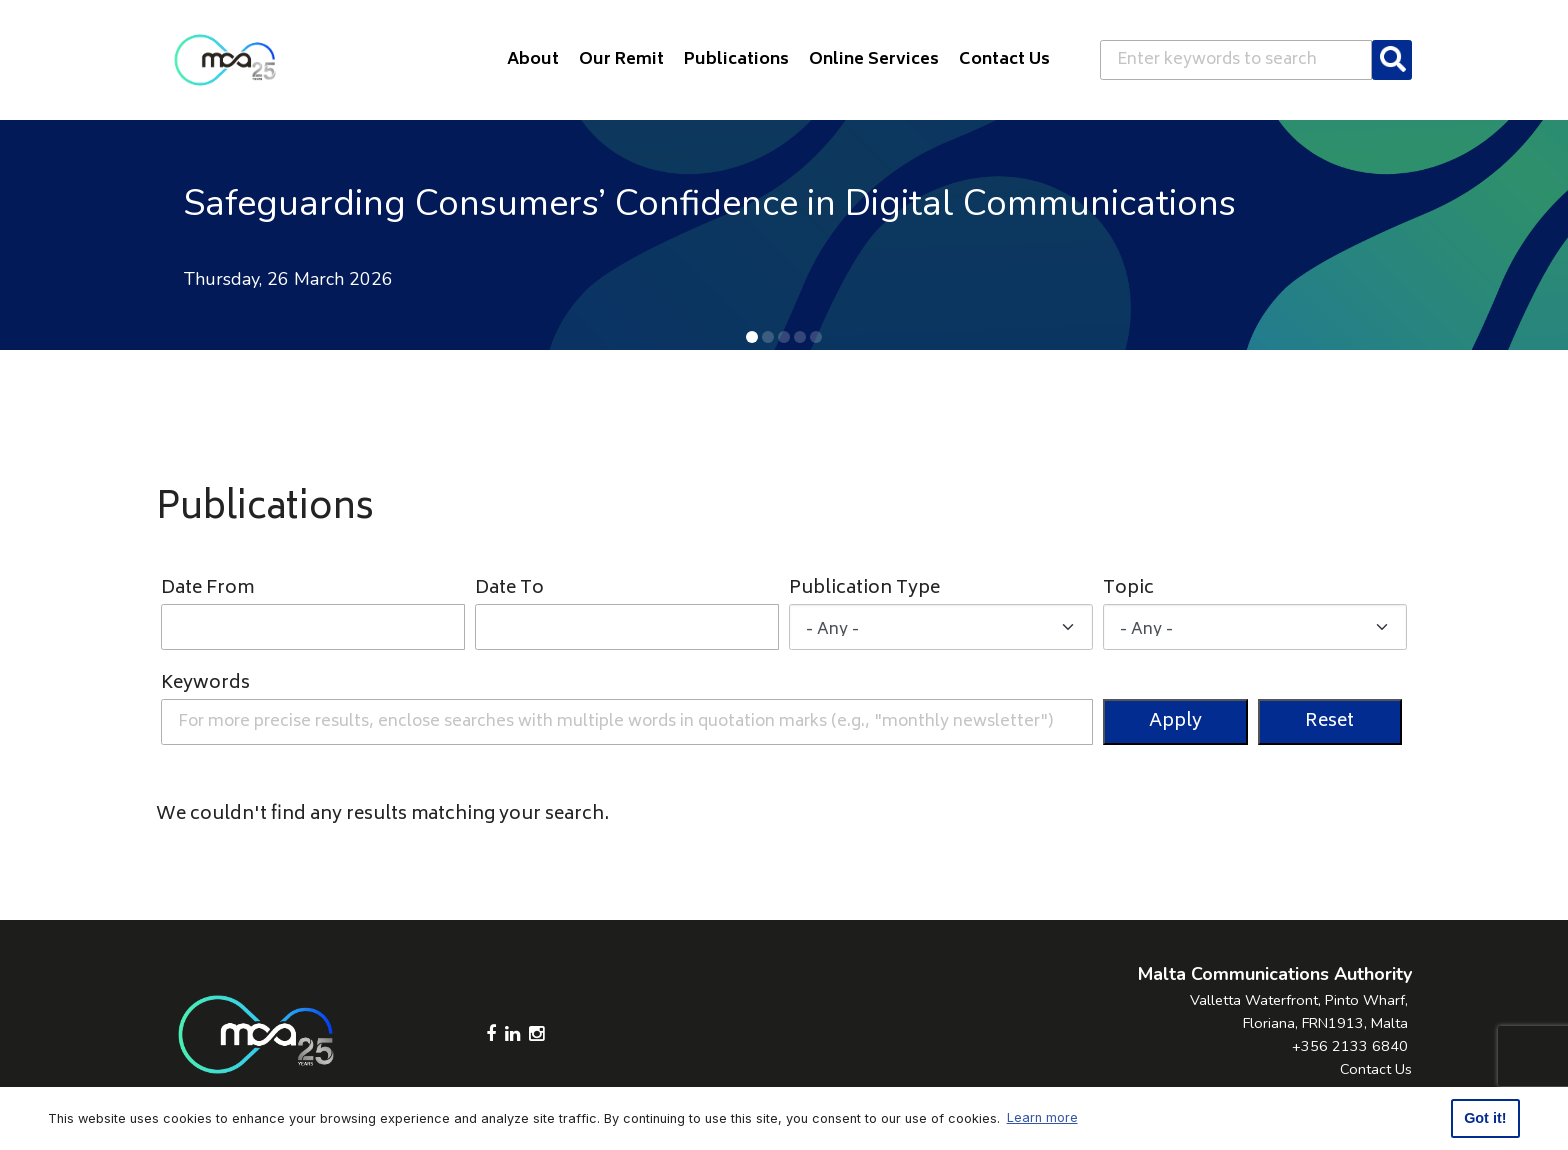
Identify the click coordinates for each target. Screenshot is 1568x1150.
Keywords (205, 684)
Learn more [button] (1042, 1117)
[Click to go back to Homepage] (225, 60)
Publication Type (864, 589)
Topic (1128, 589)
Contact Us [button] (1004, 60)
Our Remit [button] (621, 60)
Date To (509, 589)
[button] (752, 337)
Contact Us (1376, 1069)
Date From (207, 589)
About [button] (533, 60)
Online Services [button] (874, 60)
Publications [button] (736, 60)
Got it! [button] (1485, 1118)
